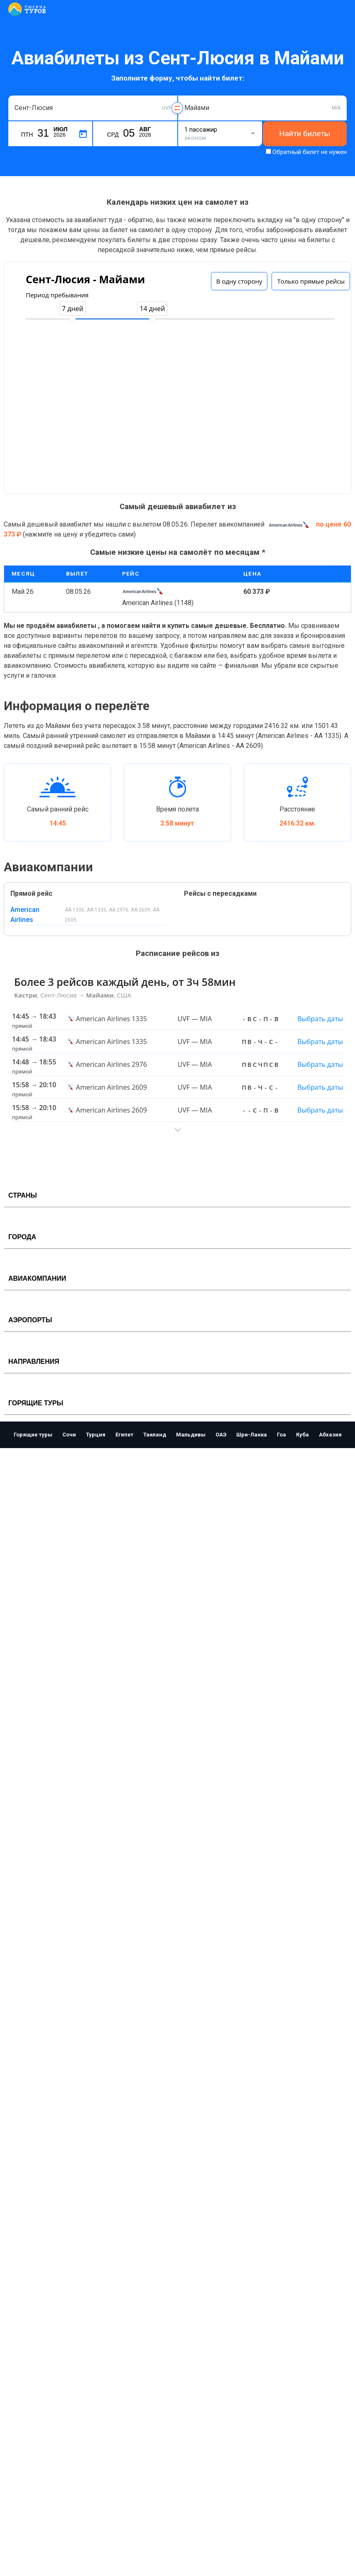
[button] (177, 1130)
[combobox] (92, 108)
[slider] (72, 319)
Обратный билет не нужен (309, 152)
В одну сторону (239, 281)
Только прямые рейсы (311, 281)
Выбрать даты (320, 1018)
